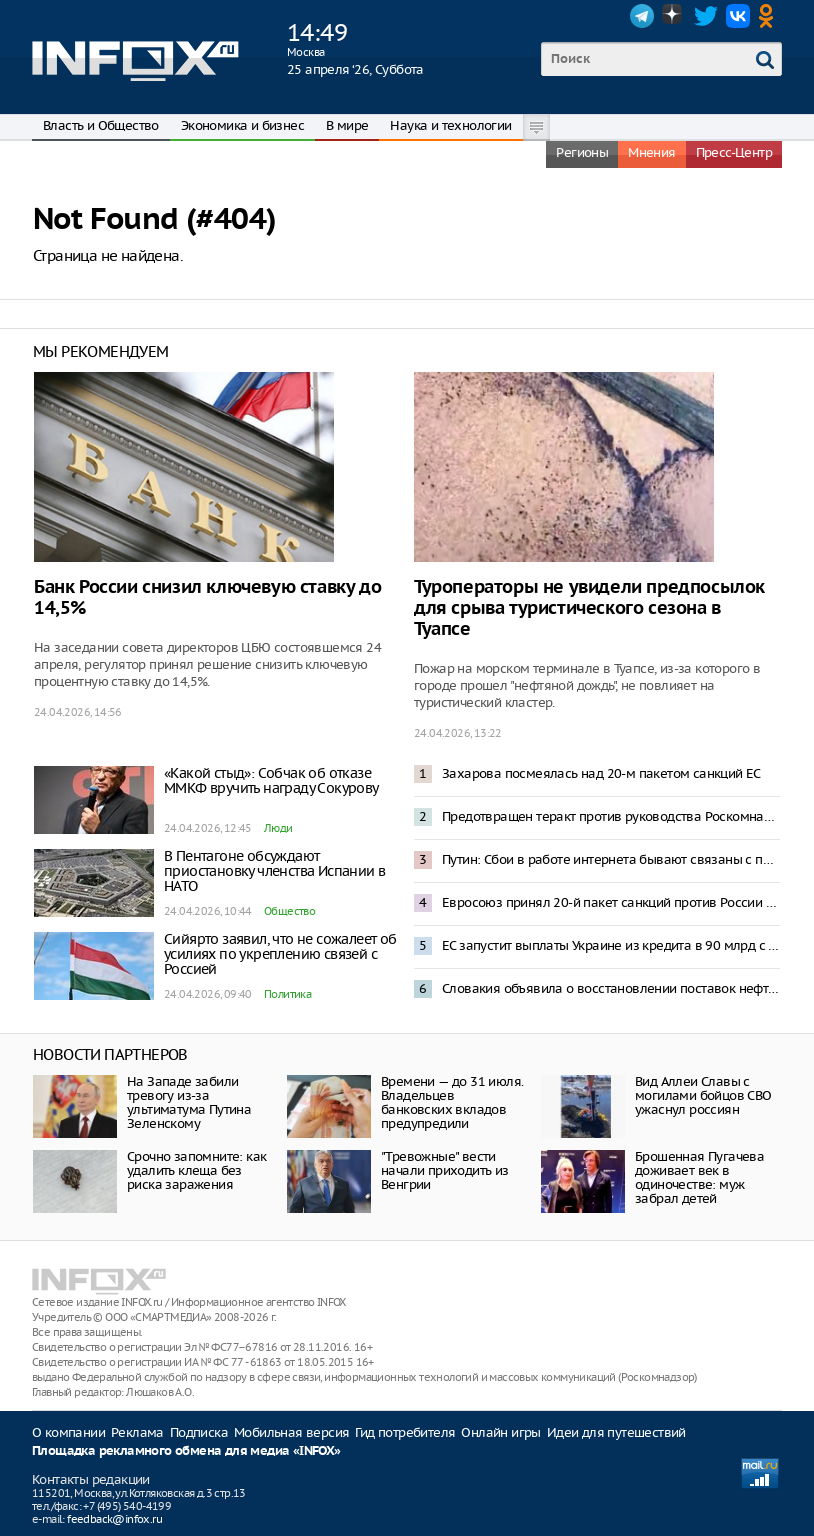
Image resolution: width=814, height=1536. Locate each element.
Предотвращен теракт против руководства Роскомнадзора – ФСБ (611, 816)
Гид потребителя (405, 1432)
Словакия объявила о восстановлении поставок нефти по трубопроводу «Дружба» (611, 988)
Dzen (674, 16)
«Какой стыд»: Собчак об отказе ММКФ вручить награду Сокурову (271, 780)
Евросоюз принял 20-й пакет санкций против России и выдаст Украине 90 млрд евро (611, 902)
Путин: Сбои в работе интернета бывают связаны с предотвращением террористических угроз (611, 859)
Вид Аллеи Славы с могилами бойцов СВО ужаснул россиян (703, 1095)
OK (770, 16)
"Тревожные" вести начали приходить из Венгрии (445, 1170)
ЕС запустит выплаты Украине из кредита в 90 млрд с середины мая (611, 945)
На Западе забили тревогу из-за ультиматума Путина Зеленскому (189, 1102)
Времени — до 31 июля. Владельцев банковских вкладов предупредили (452, 1102)
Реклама (137, 1432)
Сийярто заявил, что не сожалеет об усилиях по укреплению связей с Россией (280, 954)
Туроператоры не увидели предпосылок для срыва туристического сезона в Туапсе (589, 608)
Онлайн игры (500, 1432)
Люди (278, 828)
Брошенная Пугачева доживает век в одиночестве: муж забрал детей (699, 1177)
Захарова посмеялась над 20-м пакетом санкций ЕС (601, 773)
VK (738, 16)
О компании (68, 1432)
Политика (287, 994)
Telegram (642, 16)
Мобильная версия (291, 1432)
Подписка (199, 1432)
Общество (289, 911)
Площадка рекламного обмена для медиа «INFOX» (186, 1451)
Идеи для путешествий (616, 1432)
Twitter (706, 16)
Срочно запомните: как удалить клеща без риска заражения (196, 1170)
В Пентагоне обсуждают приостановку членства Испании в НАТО (274, 871)
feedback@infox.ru (114, 1519)
